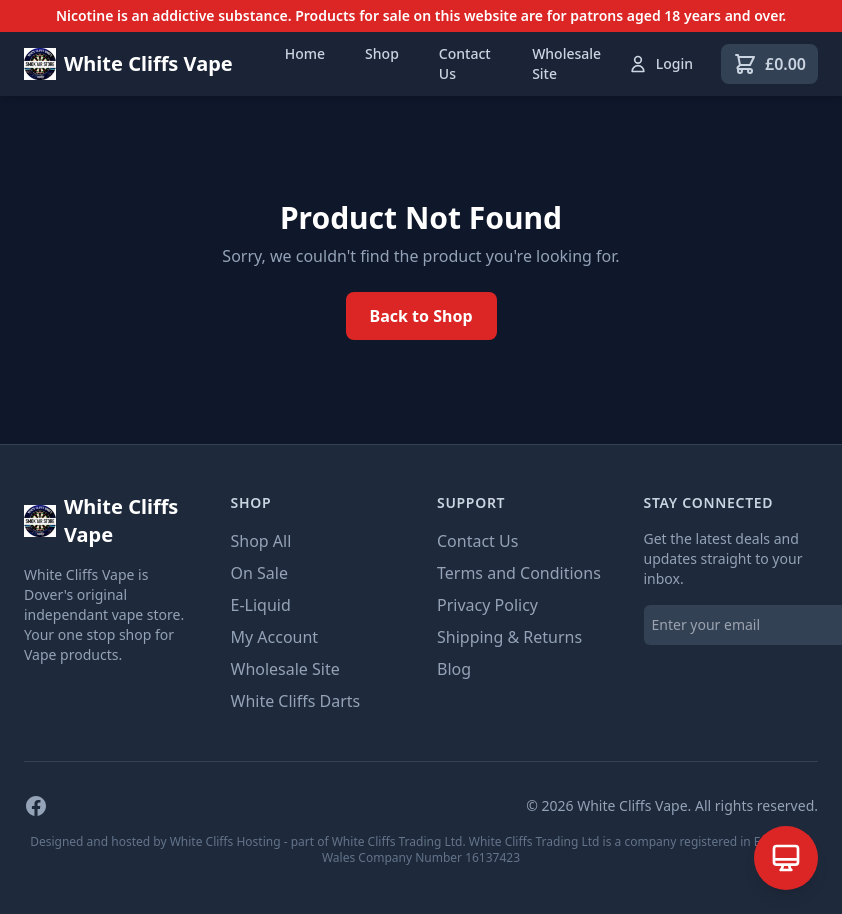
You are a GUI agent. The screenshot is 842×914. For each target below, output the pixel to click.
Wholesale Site (566, 63)
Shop (382, 53)
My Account (275, 637)
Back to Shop (421, 316)
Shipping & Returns (509, 637)
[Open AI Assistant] (786, 858)
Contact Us (465, 63)
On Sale (259, 573)
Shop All (261, 541)
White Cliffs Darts (296, 701)
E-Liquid (261, 605)
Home (305, 53)
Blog (454, 669)
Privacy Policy (487, 605)
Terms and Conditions (519, 573)
